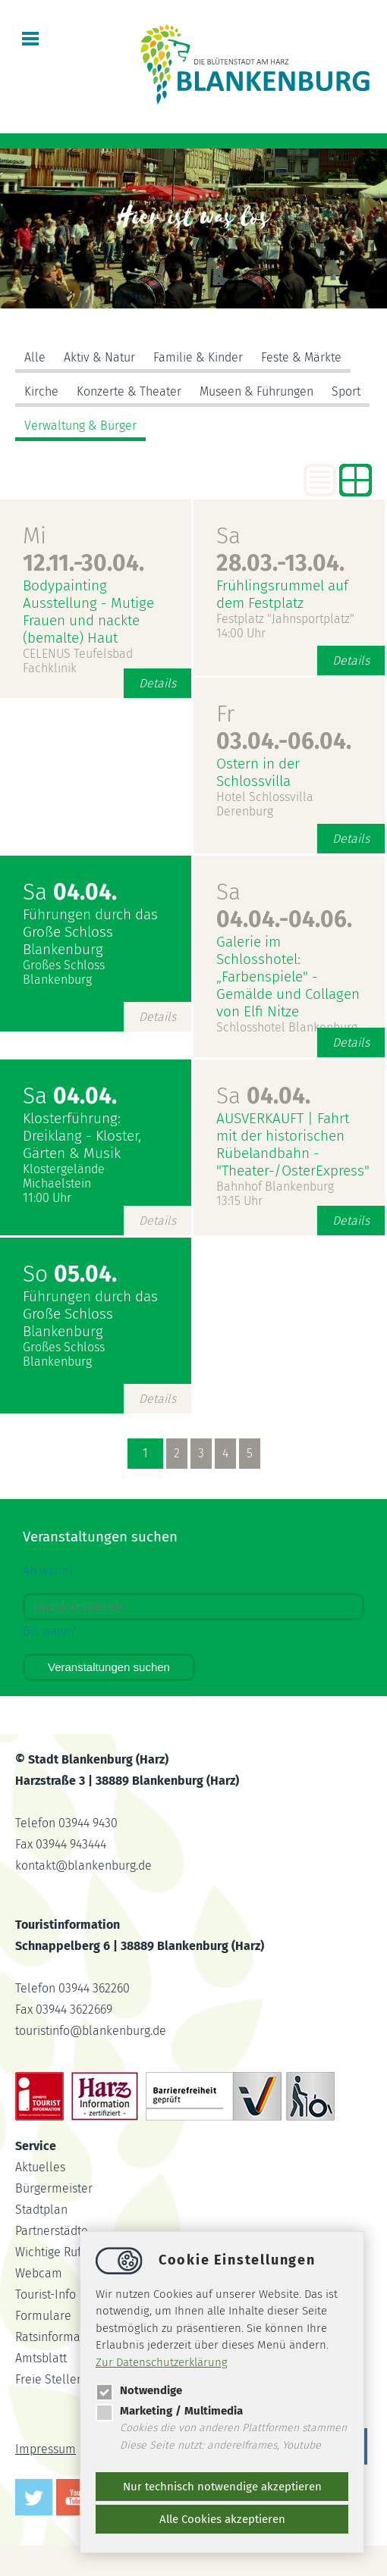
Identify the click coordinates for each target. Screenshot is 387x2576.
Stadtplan (41, 2209)
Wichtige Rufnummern (74, 2252)
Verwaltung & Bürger (80, 425)
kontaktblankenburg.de (83, 1865)
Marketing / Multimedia (169, 2411)
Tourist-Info (45, 2294)
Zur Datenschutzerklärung (162, 2362)
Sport (346, 391)
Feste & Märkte (301, 357)
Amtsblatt (41, 2358)
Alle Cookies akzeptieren (222, 2519)
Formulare (43, 2315)
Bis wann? (49, 1631)
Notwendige (139, 2390)
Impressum (45, 2449)
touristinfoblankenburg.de (90, 2031)
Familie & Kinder (198, 357)
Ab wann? (48, 1570)
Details (157, 683)
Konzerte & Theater (129, 391)
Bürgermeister (54, 2188)
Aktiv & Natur (99, 357)
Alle (35, 357)
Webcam (38, 2273)
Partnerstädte (51, 2231)
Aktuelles (40, 2167)
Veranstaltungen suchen (109, 1666)
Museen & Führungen (256, 391)
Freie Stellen (49, 2379)
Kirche (41, 391)
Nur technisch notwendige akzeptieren (222, 2486)
